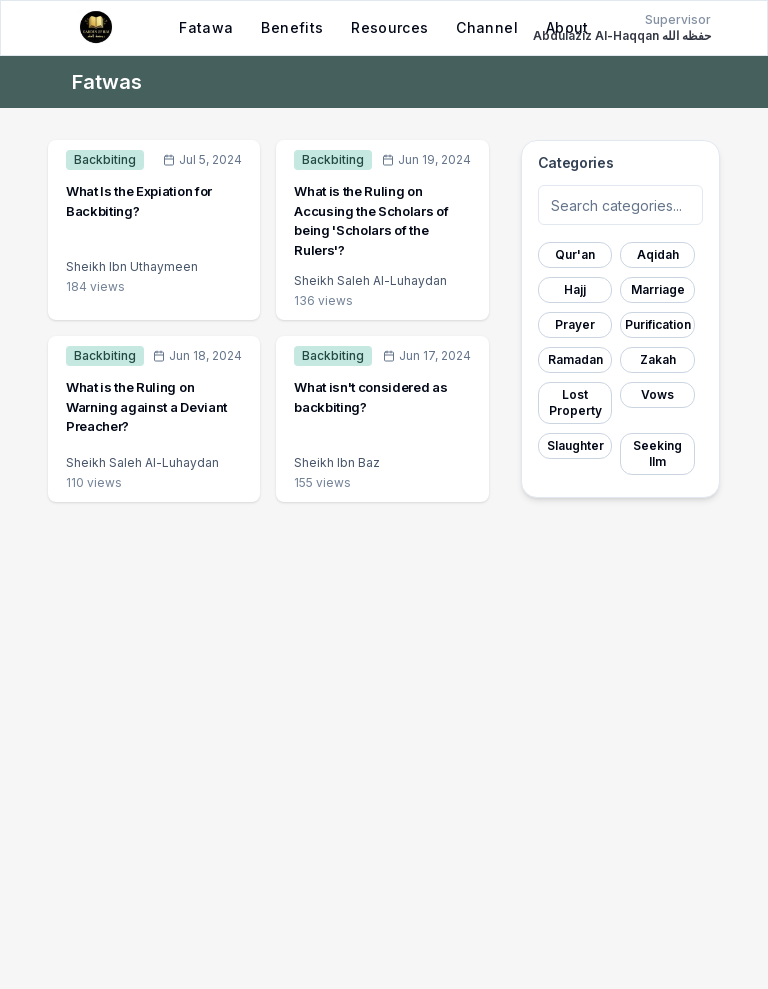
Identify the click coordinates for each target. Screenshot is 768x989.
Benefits (292, 27)
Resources (389, 27)
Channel (486, 27)
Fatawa (206, 27)
